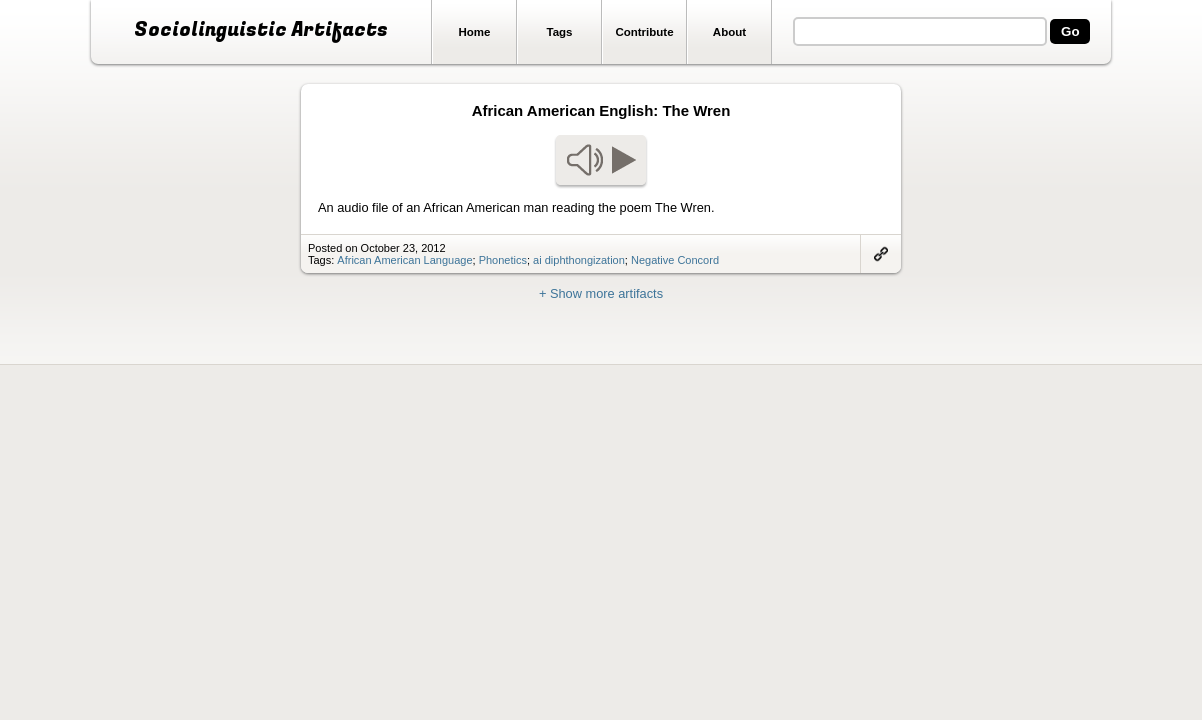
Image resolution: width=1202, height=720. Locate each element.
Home (475, 32)
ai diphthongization (579, 260)
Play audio (601, 160)
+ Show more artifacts (601, 293)
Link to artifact (881, 254)
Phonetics (503, 260)
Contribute (644, 32)
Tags (559, 32)
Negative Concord (675, 260)
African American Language (404, 260)
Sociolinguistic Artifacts (261, 30)
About (729, 32)
